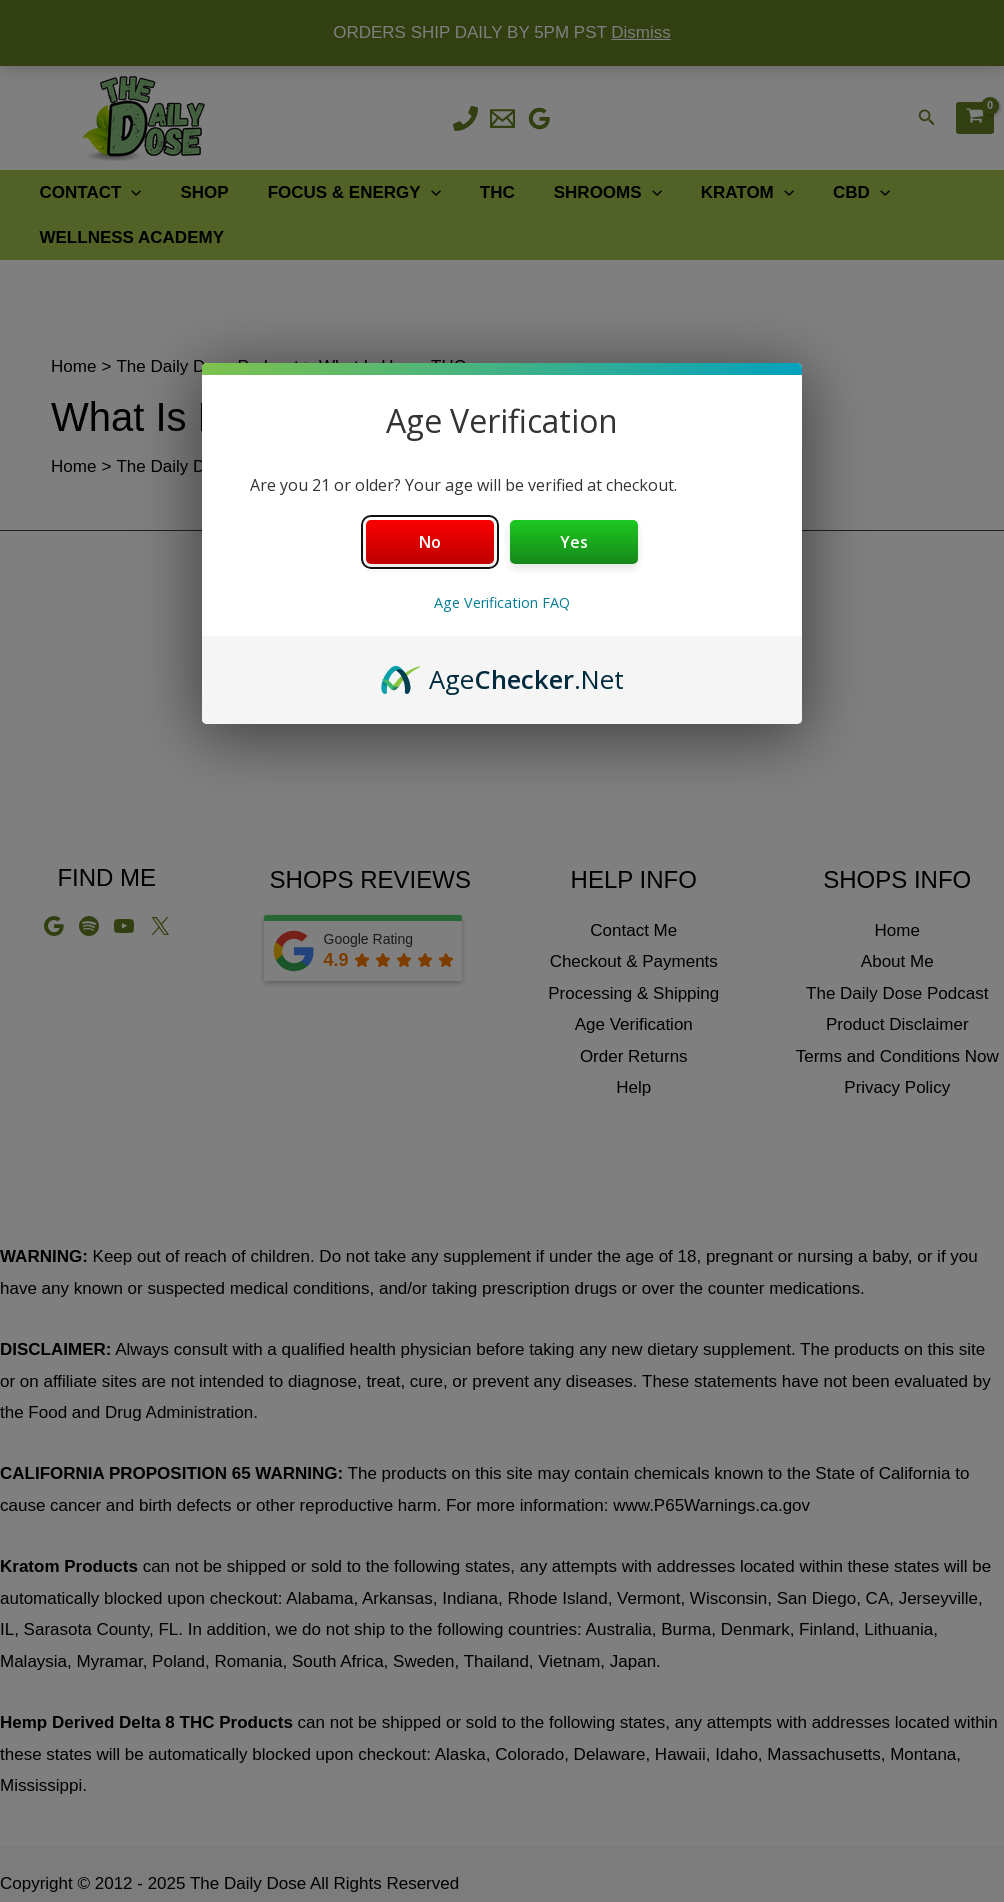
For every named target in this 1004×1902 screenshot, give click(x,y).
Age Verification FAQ (502, 602)
